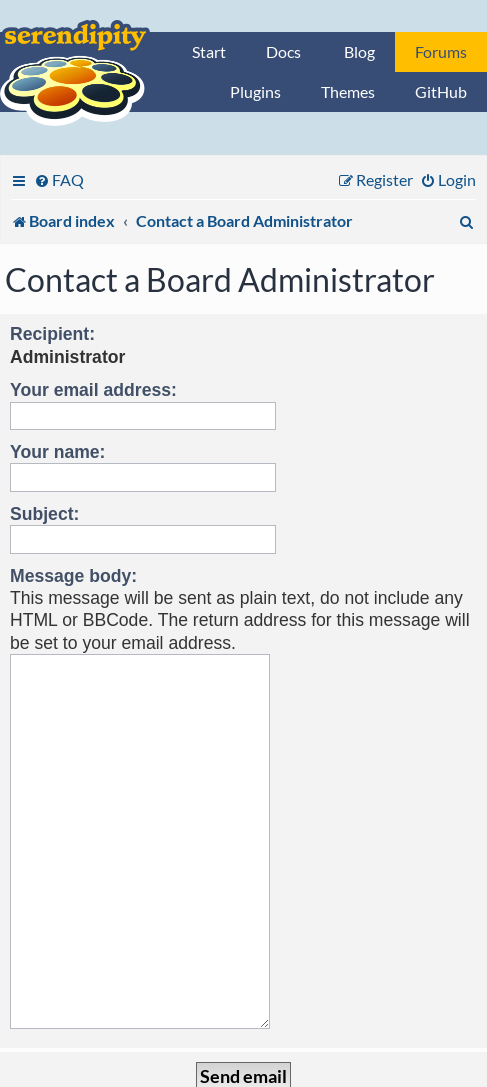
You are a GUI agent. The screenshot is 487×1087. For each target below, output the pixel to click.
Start (209, 51)
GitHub (441, 91)
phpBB (162, 1053)
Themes (348, 91)
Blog (359, 51)
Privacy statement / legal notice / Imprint (243, 1072)
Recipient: (52, 334)
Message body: (73, 576)
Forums (441, 51)
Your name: (57, 452)
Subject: (44, 514)
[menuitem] (59, 179)
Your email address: (93, 390)
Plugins (255, 91)
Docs (283, 51)
